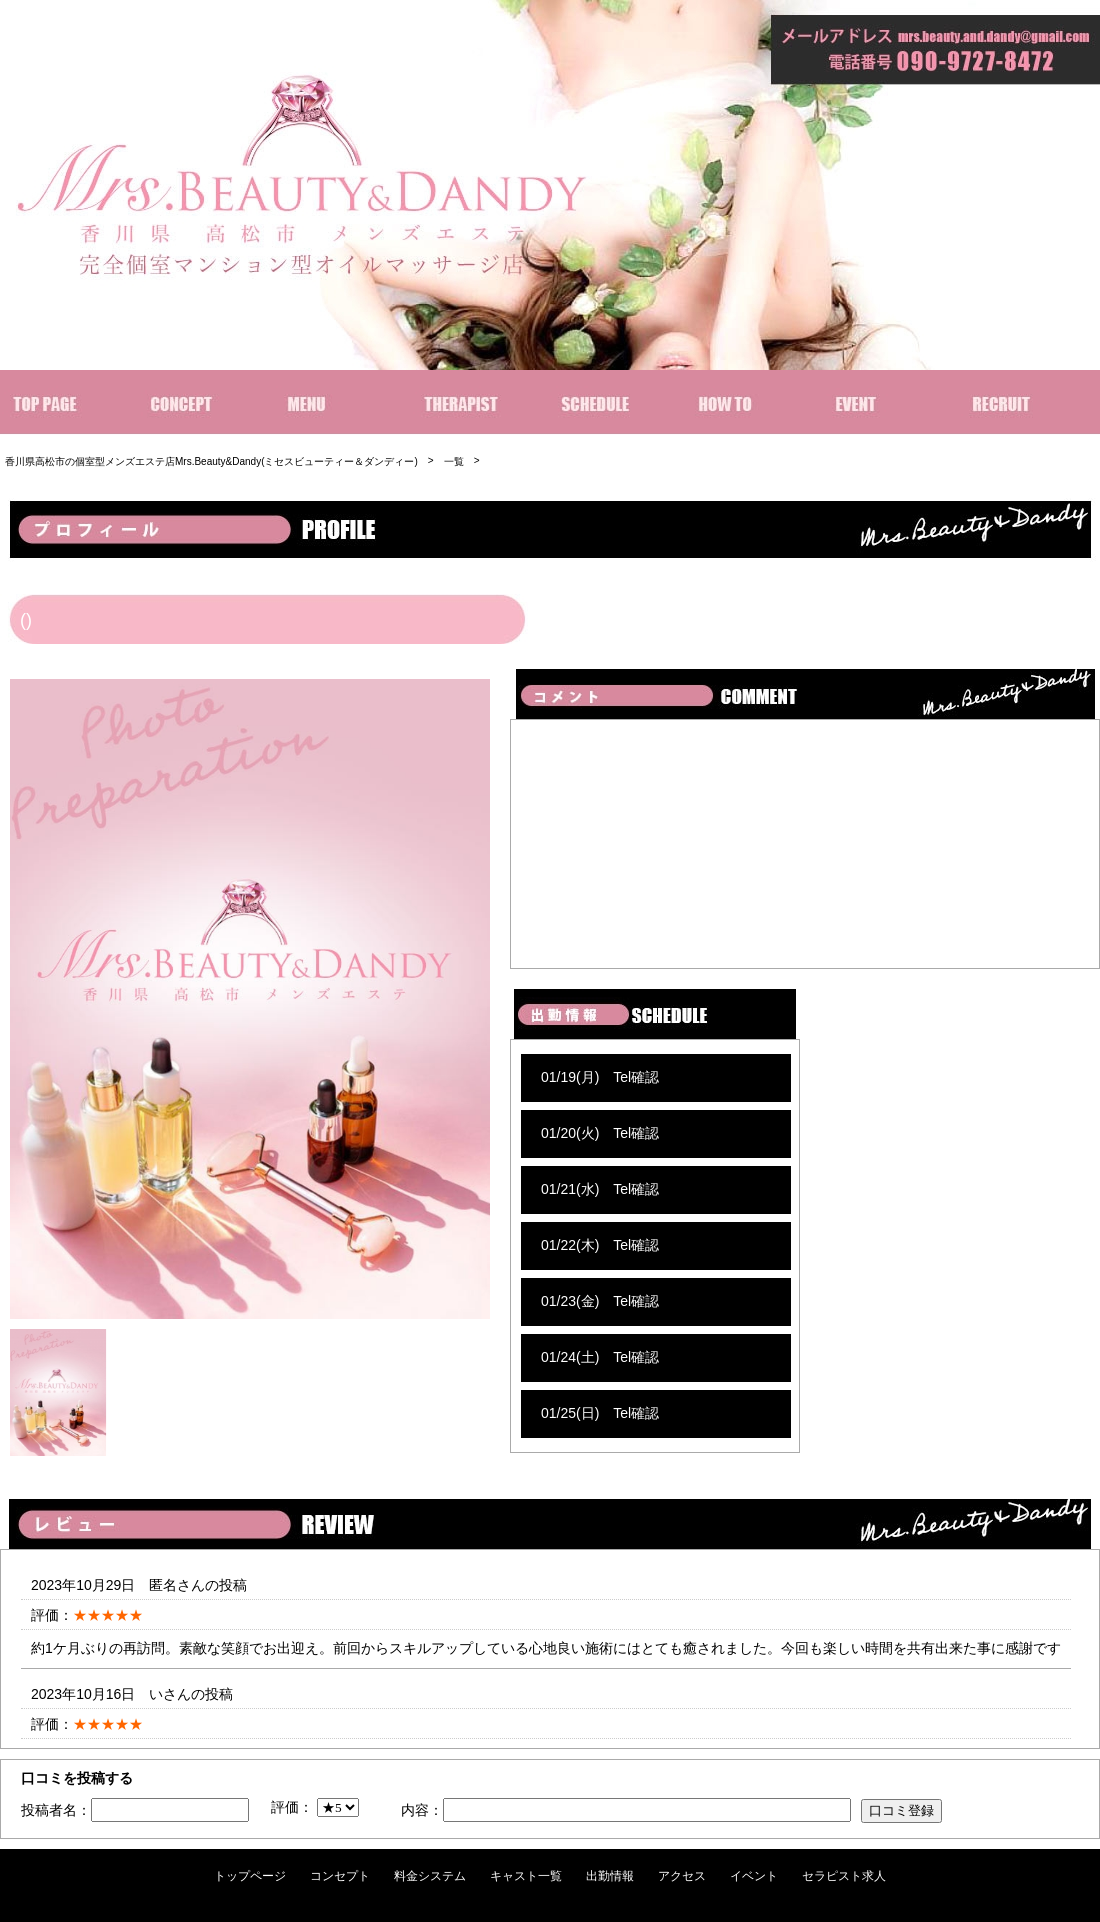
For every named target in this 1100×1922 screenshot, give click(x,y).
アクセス (682, 1876)
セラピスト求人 (844, 1876)
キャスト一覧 (526, 1876)
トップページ (250, 1876)
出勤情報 (610, 1876)
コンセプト (340, 1876)
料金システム (430, 1876)
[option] (250, 999)
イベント (754, 1876)
